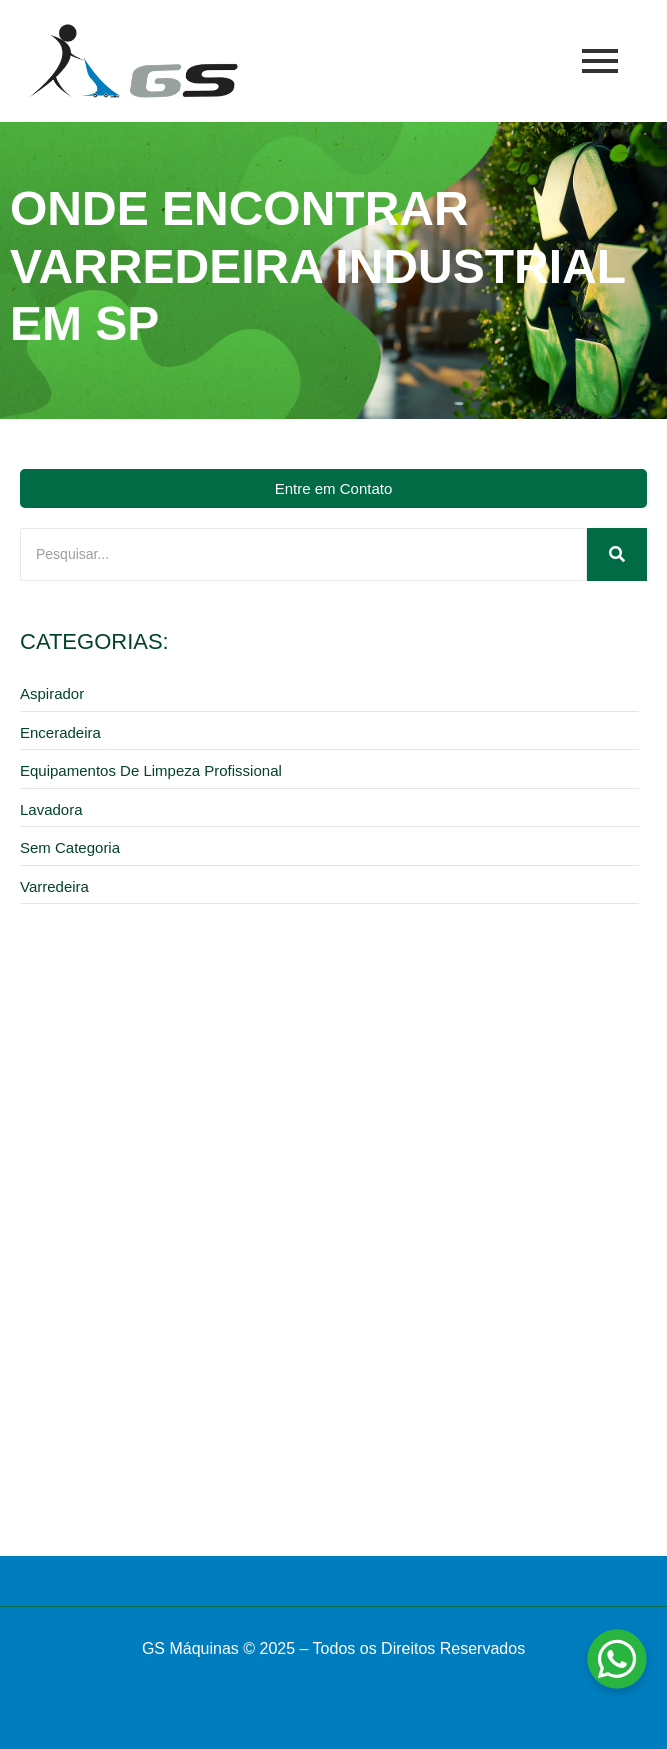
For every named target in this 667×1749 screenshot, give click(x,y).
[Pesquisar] (303, 554)
